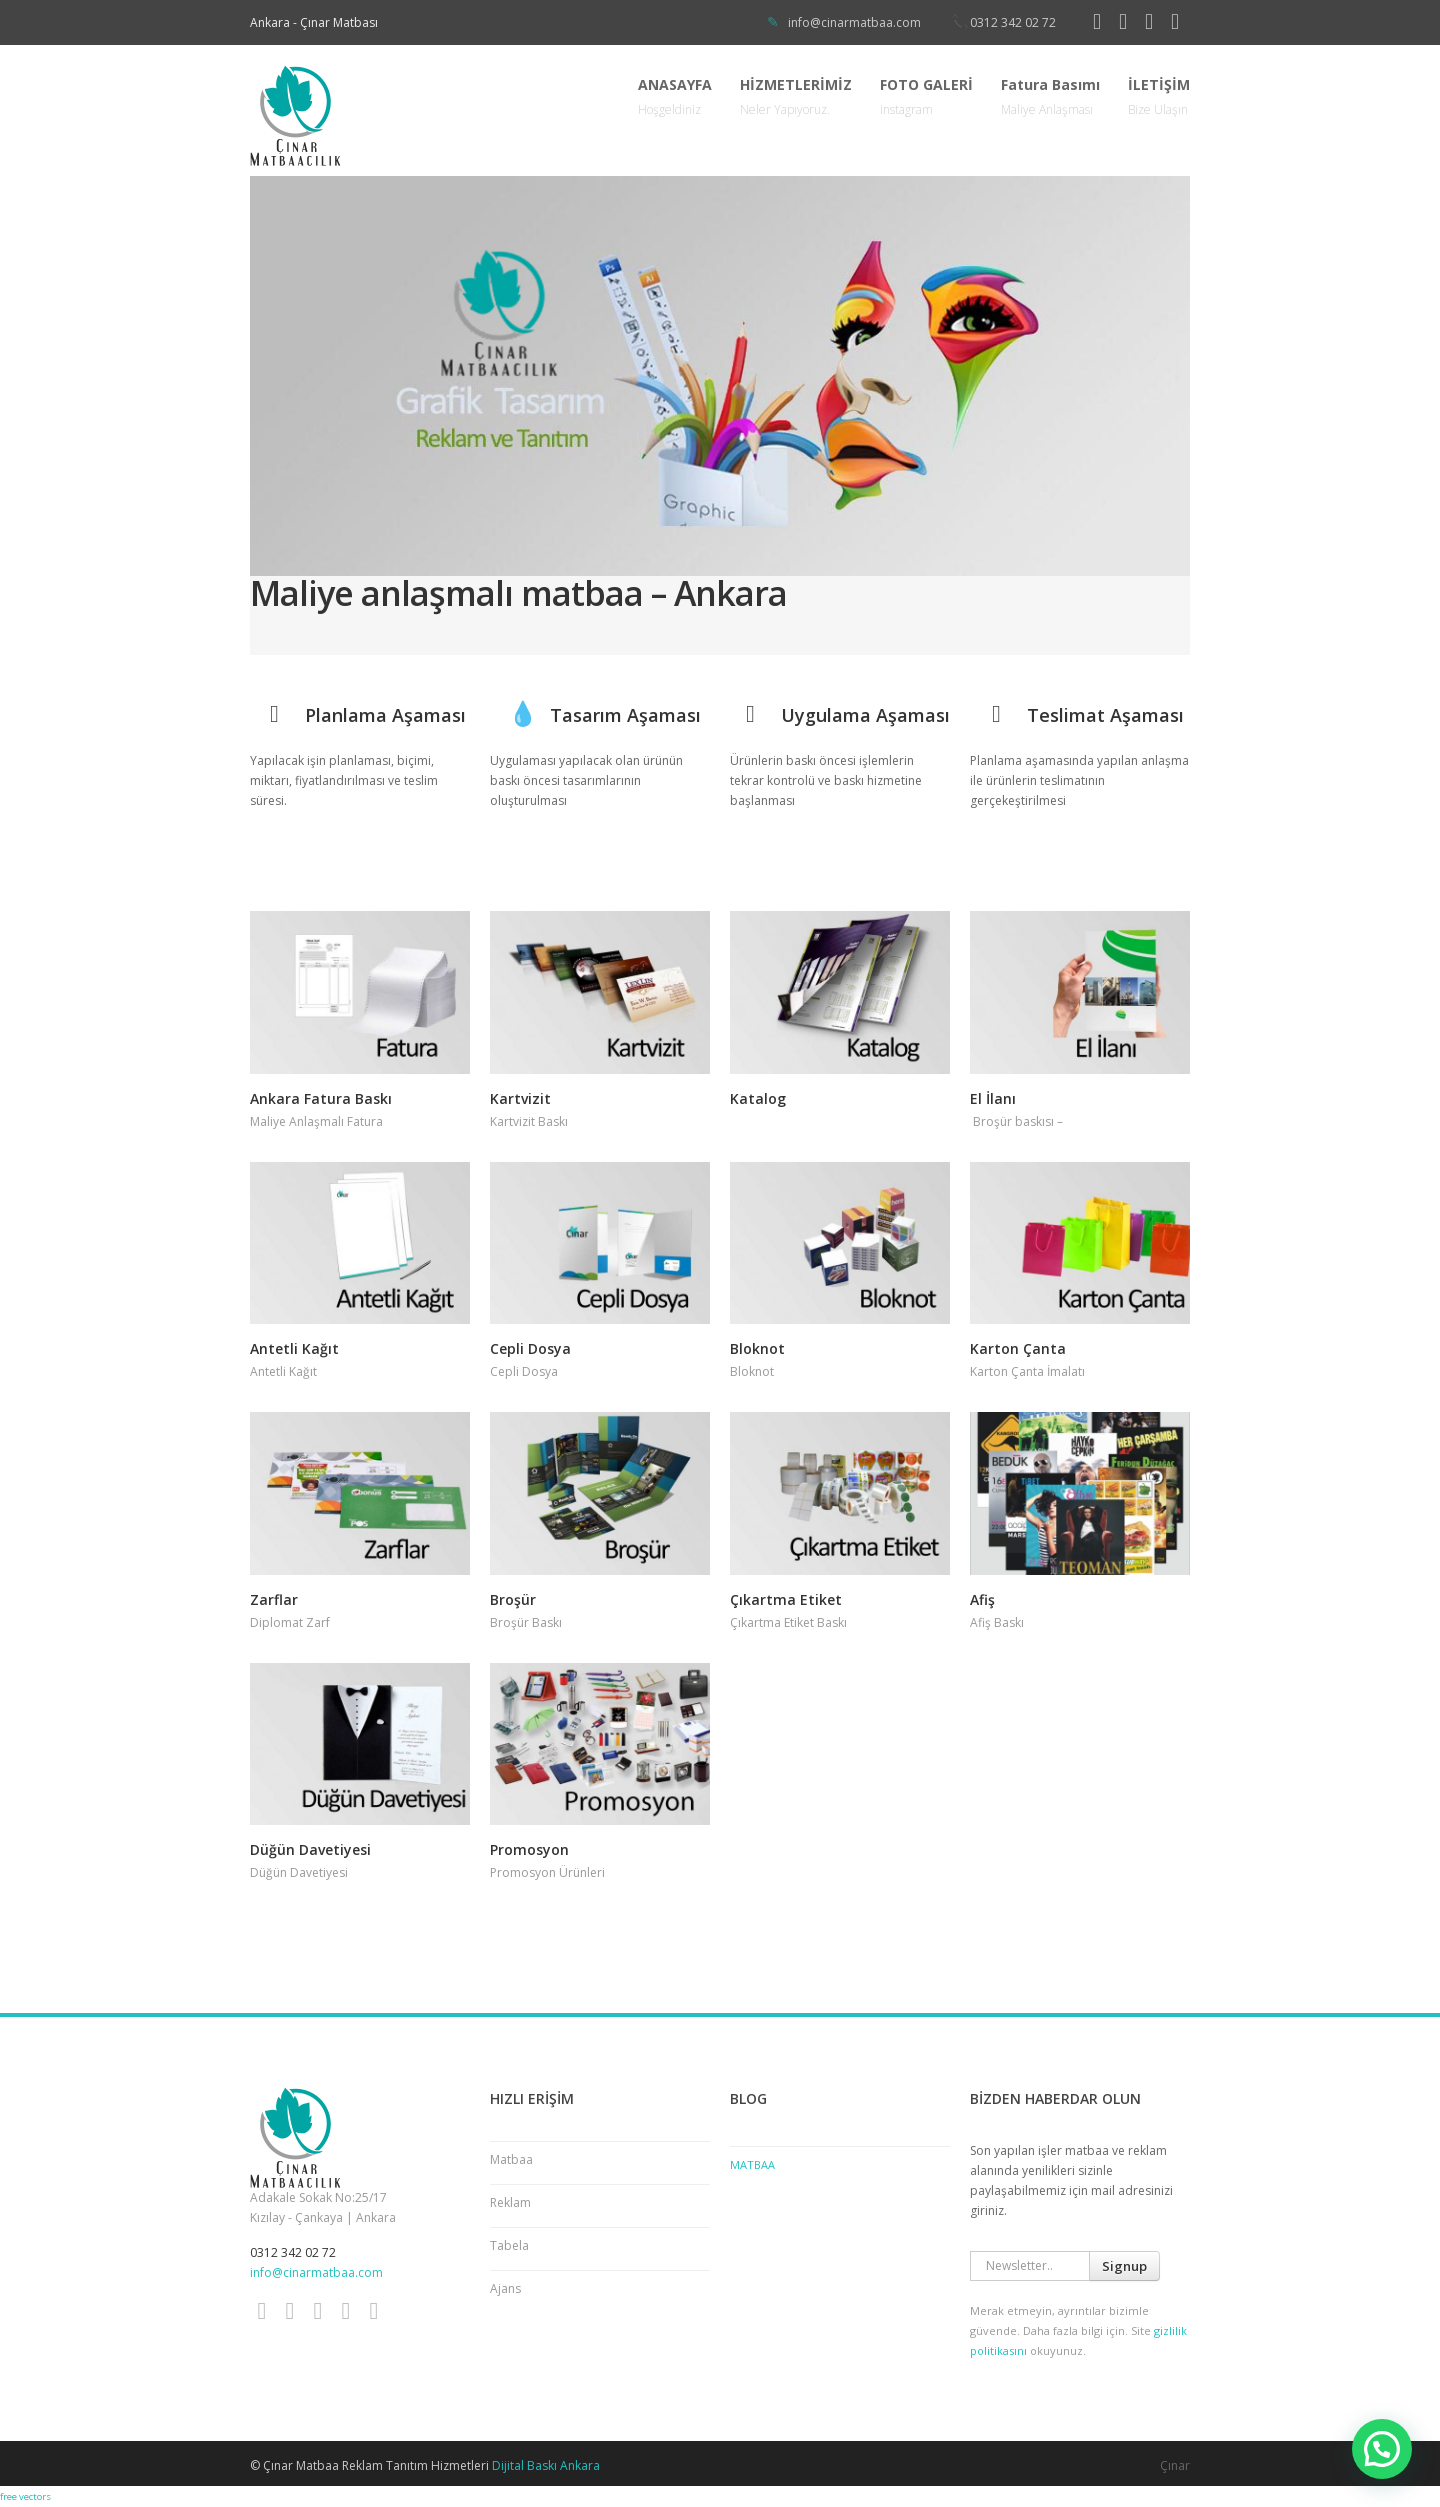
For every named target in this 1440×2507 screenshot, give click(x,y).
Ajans (505, 2288)
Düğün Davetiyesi (310, 1849)
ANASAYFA (675, 97)
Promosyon (529, 1849)
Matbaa (511, 2159)
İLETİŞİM (1159, 97)
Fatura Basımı (1050, 97)
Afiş (982, 1599)
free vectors (25, 2496)
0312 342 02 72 (1013, 22)
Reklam (510, 2202)
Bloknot (757, 1348)
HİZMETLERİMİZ (796, 97)
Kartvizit (520, 1098)
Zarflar (274, 1599)
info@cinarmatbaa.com (854, 22)
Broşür (513, 1599)
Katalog (758, 1098)
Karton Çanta (1018, 1348)
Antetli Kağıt (294, 1348)
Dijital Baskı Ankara (546, 2465)
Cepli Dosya (530, 1348)
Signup (1124, 2266)
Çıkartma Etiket (786, 1599)
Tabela (509, 2245)
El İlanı (993, 1098)
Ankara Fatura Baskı (321, 1098)
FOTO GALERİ (926, 97)
